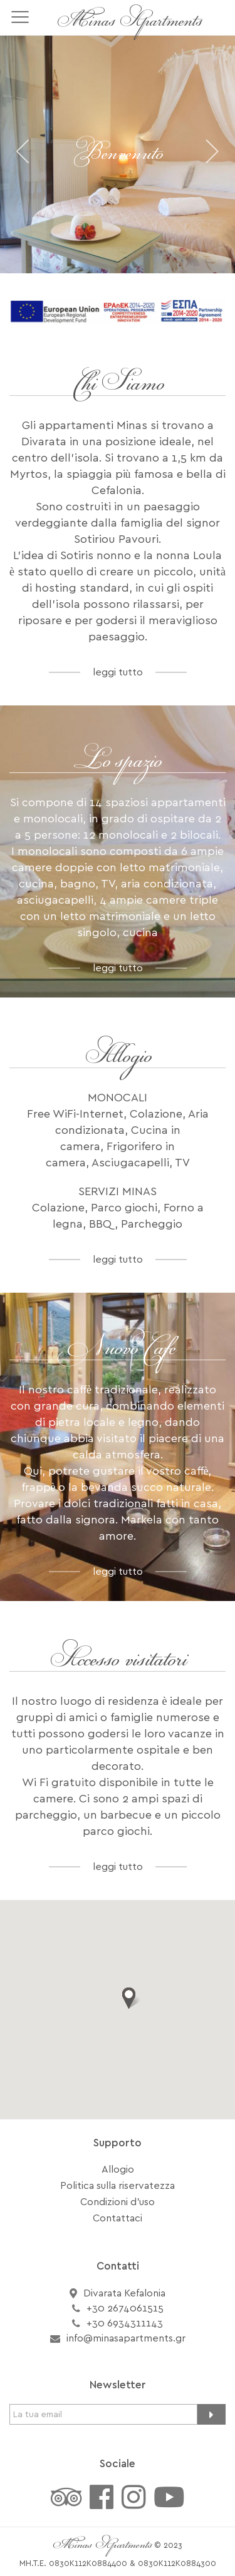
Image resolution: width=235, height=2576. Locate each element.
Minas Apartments (129, 22)
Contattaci (117, 2218)
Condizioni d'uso (117, 2202)
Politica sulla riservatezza (117, 2186)
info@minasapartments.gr (125, 2338)
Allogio (118, 2169)
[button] (129, 1998)
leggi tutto (118, 672)
